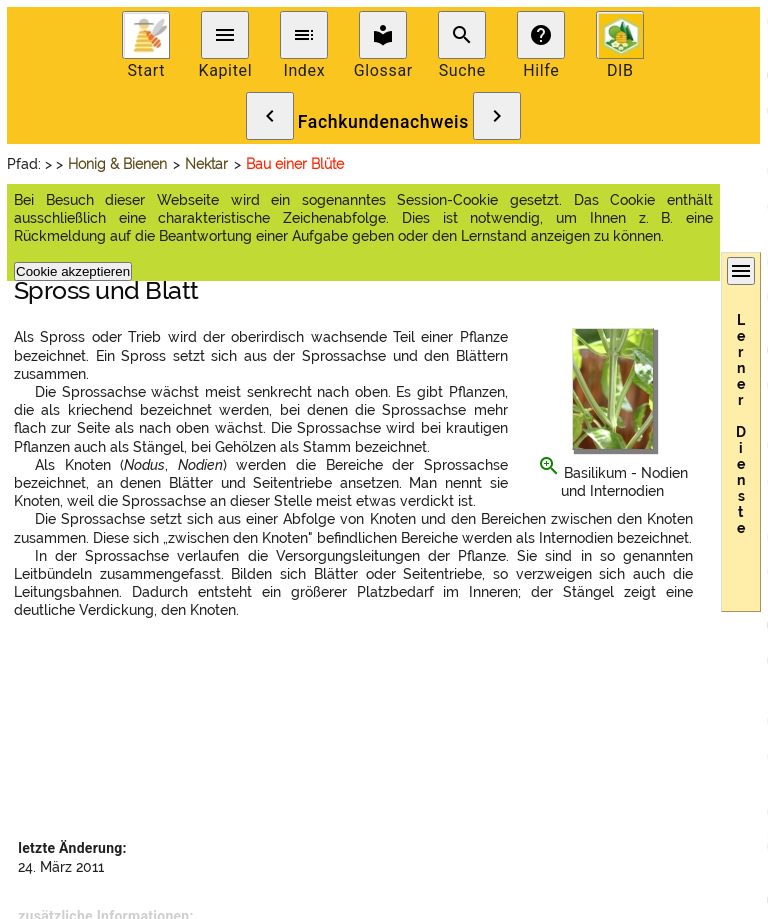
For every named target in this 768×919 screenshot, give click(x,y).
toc (304, 35)
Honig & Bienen (117, 164)
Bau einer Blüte (295, 164)
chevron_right (497, 116)
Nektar (206, 164)
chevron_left (270, 116)
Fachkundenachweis (383, 122)
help (541, 35)
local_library (383, 35)
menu (225, 35)
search (462, 35)
